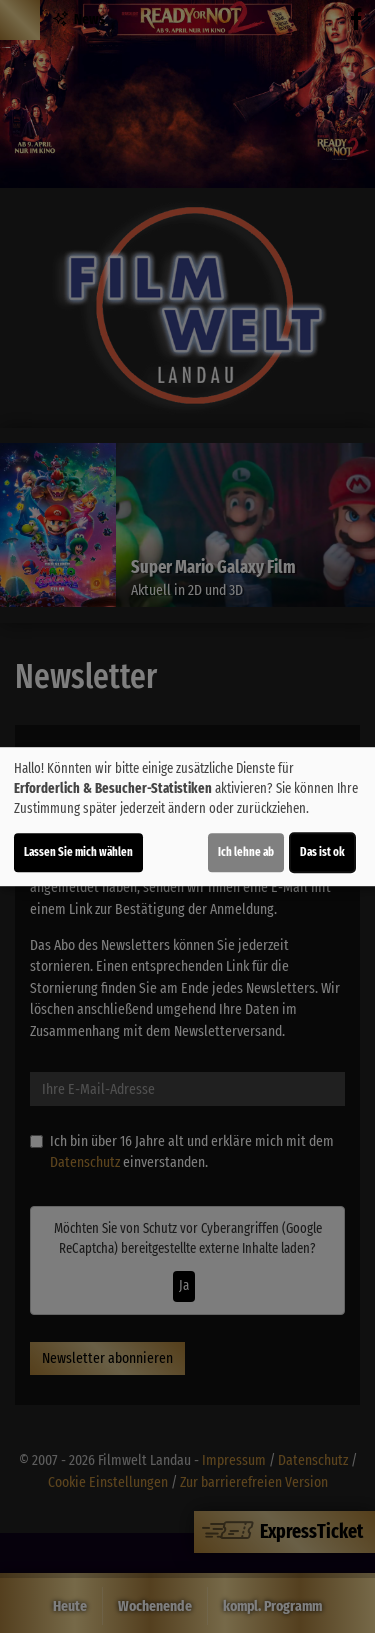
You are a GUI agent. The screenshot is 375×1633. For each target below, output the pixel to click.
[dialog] (187, 817)
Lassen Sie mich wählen (78, 852)
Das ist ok (322, 852)
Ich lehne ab (246, 852)
